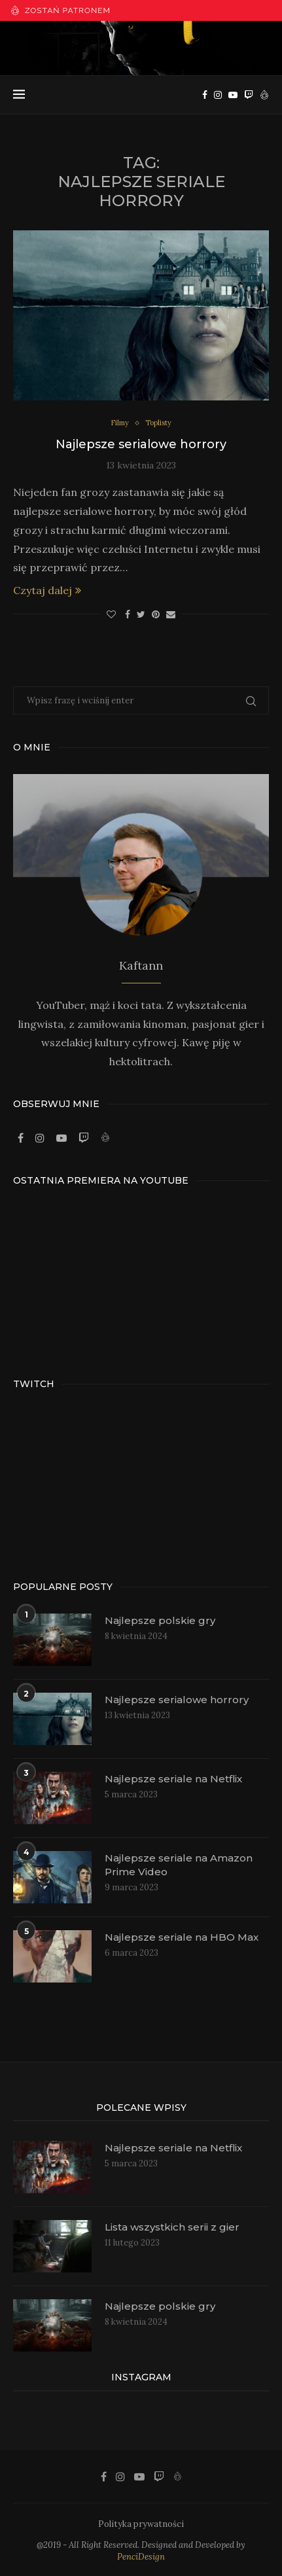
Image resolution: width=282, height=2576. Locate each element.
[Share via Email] (170, 614)
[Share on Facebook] (127, 614)
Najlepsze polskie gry (160, 1620)
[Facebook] (204, 95)
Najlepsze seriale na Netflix (173, 1779)
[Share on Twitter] (141, 614)
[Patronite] (264, 95)
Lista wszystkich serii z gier (172, 2227)
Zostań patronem (60, 10)
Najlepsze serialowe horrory (141, 444)
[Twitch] (248, 95)
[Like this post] (111, 614)
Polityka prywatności (141, 2524)
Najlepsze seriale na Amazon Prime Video (179, 1865)
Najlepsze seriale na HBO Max (181, 1937)
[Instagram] (218, 95)
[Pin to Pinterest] (156, 614)
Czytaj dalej (47, 590)
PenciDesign (141, 2556)
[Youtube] (233, 95)
